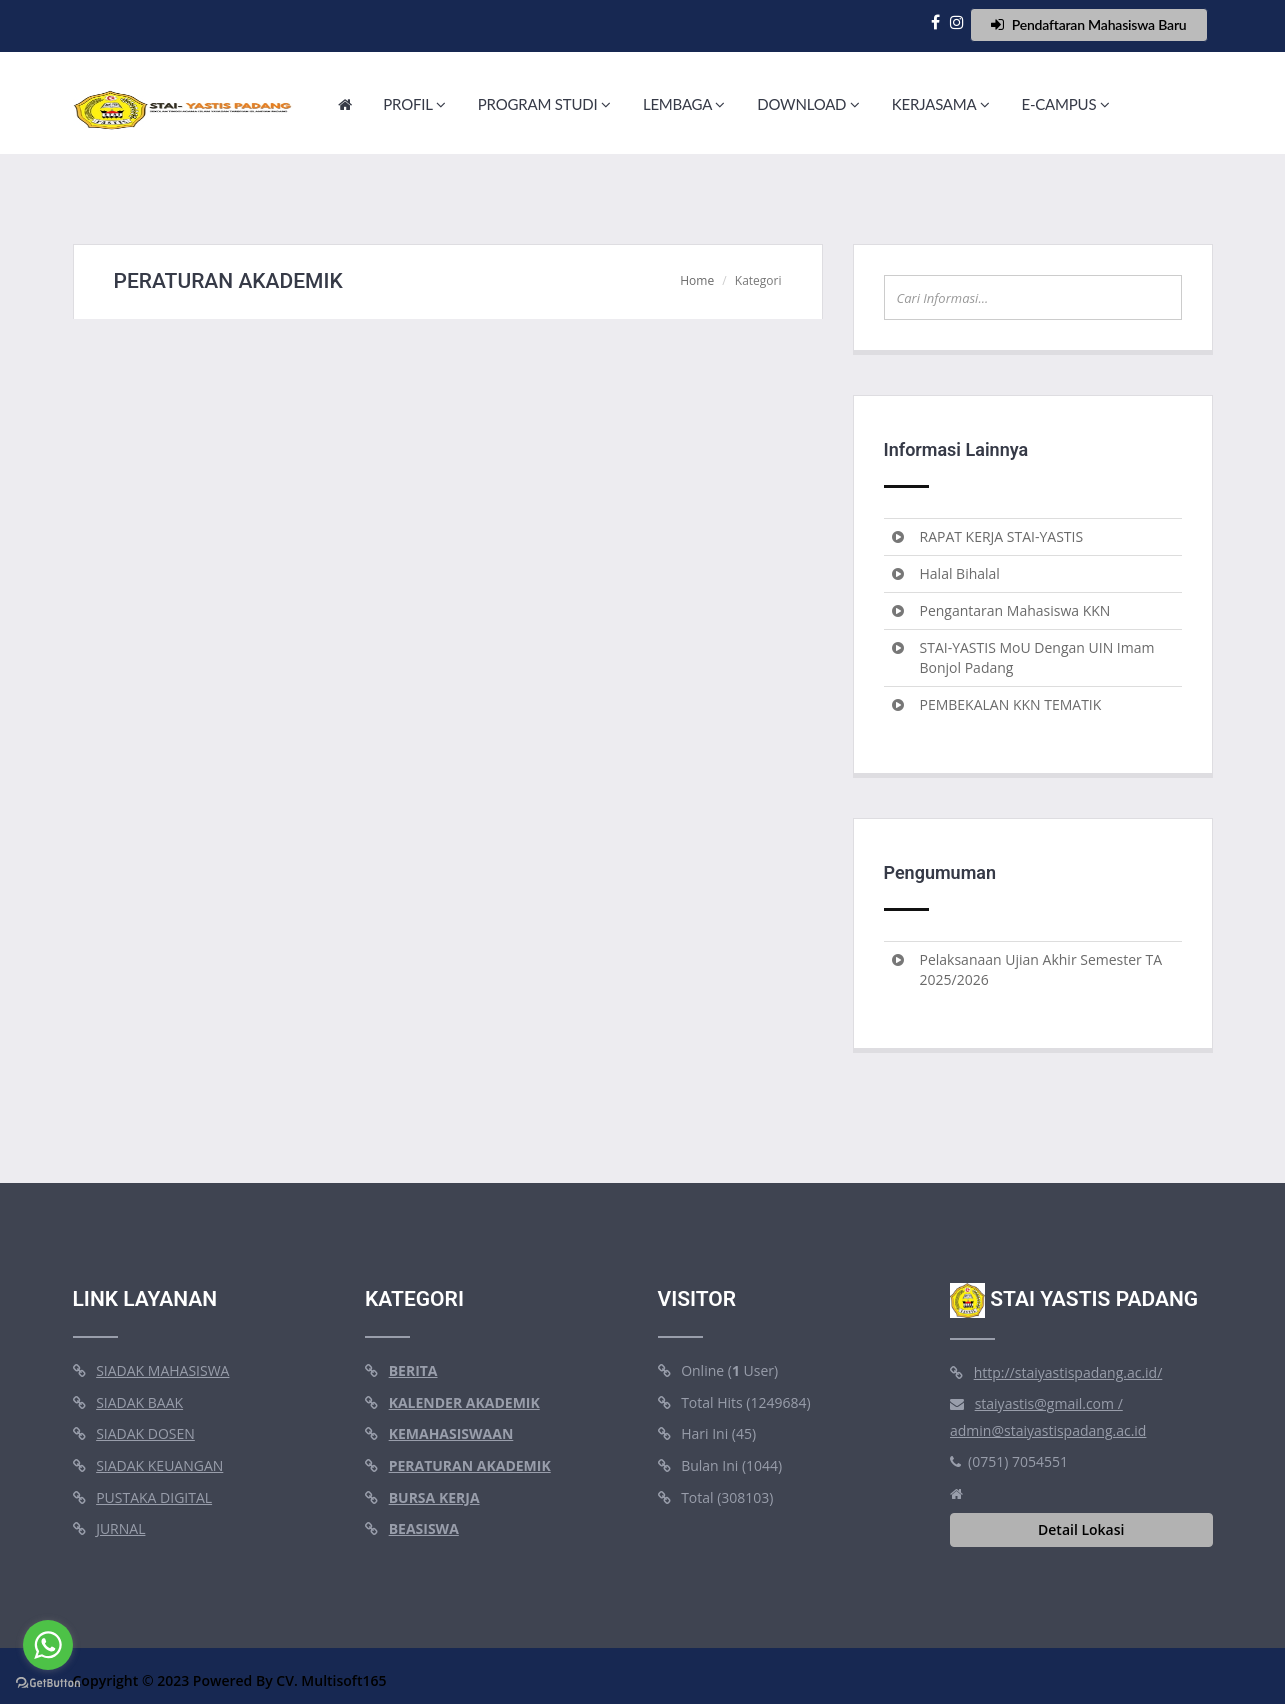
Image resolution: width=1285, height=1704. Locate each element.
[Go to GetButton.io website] (48, 1683)
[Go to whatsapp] (48, 1645)
